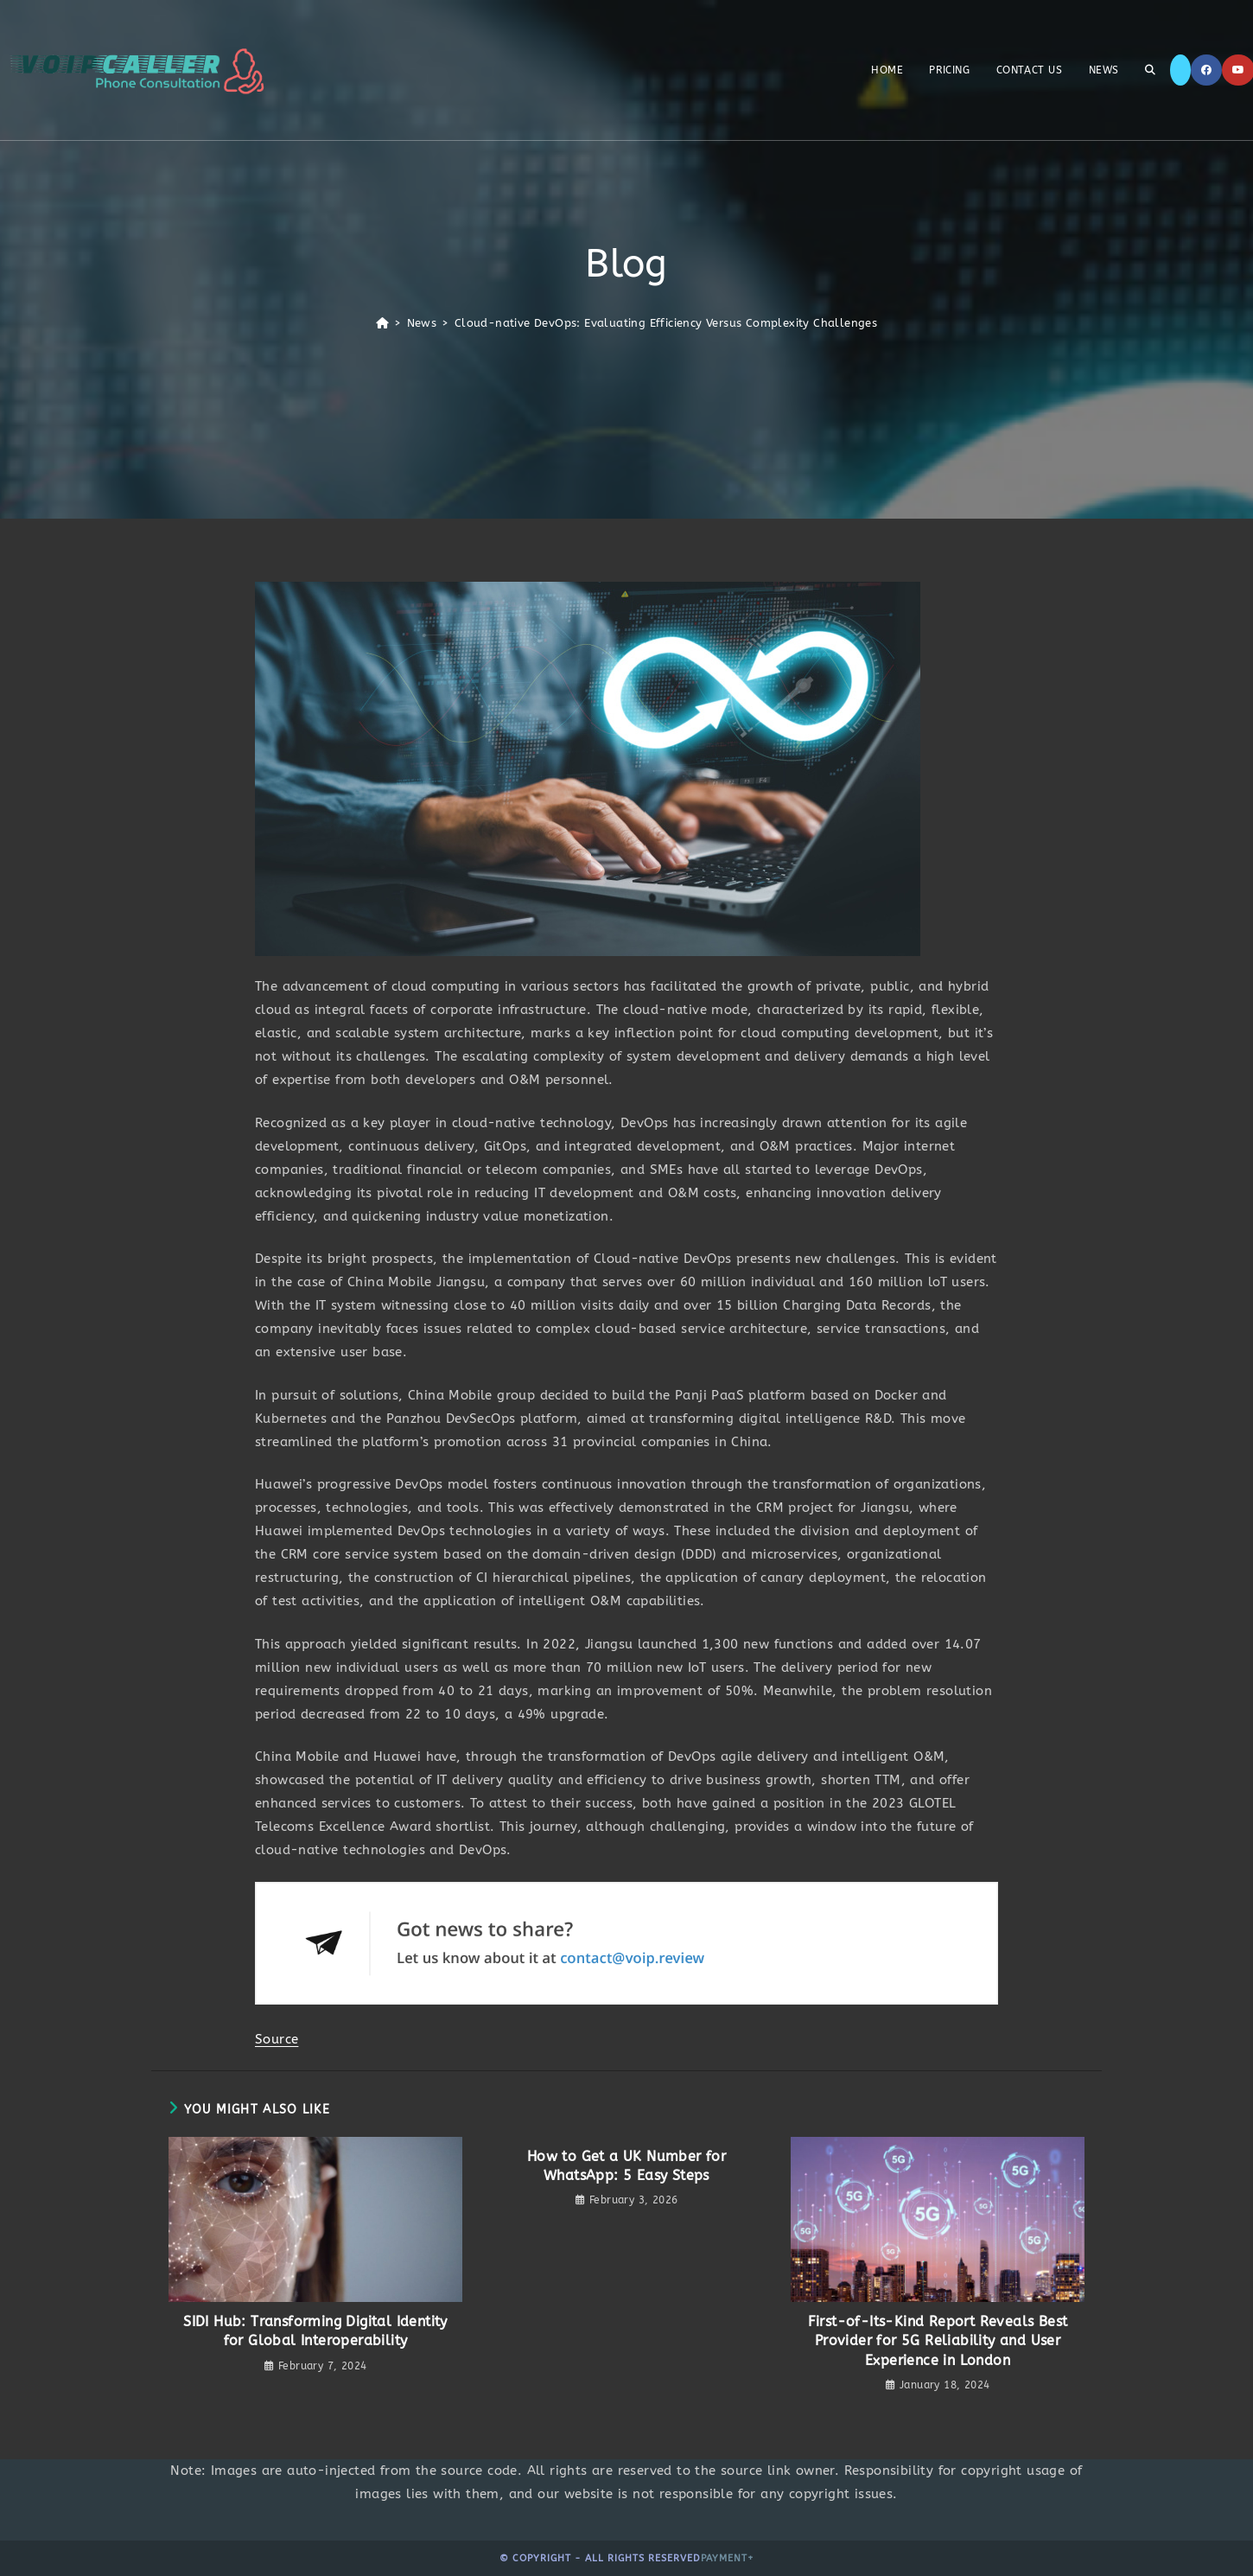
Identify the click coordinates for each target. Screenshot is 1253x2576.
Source (276, 2039)
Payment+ (727, 2558)
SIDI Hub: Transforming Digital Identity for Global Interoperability (315, 2331)
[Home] (382, 322)
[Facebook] (1206, 70)
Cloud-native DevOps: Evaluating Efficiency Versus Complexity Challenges (666, 322)
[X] (1180, 70)
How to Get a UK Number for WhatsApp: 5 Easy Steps (626, 2166)
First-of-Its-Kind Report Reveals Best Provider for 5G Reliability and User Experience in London (938, 2341)
